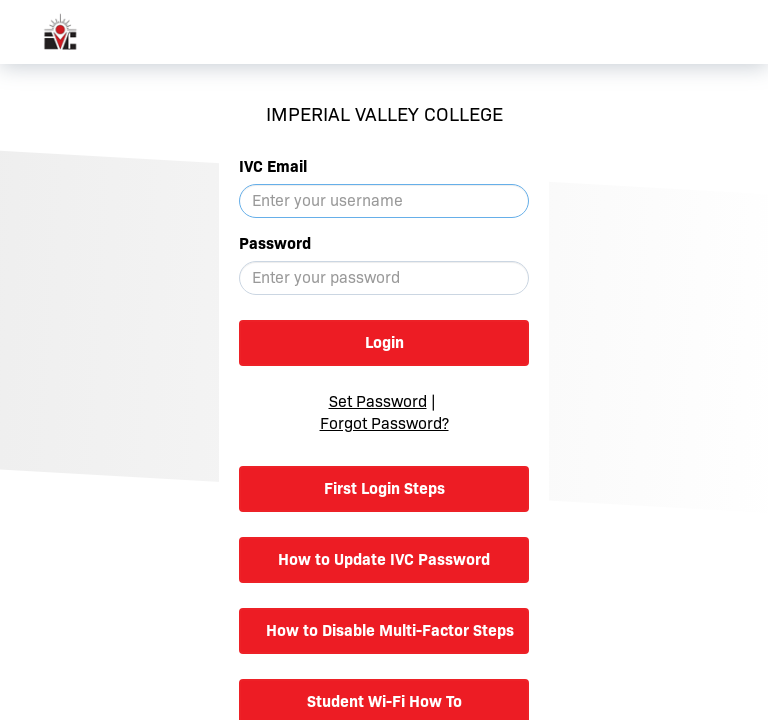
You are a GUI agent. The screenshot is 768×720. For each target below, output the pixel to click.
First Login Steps (384, 488)
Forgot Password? (384, 423)
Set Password (378, 401)
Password (275, 243)
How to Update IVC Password (384, 559)
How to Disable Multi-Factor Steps (390, 630)
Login (384, 342)
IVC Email (273, 166)
